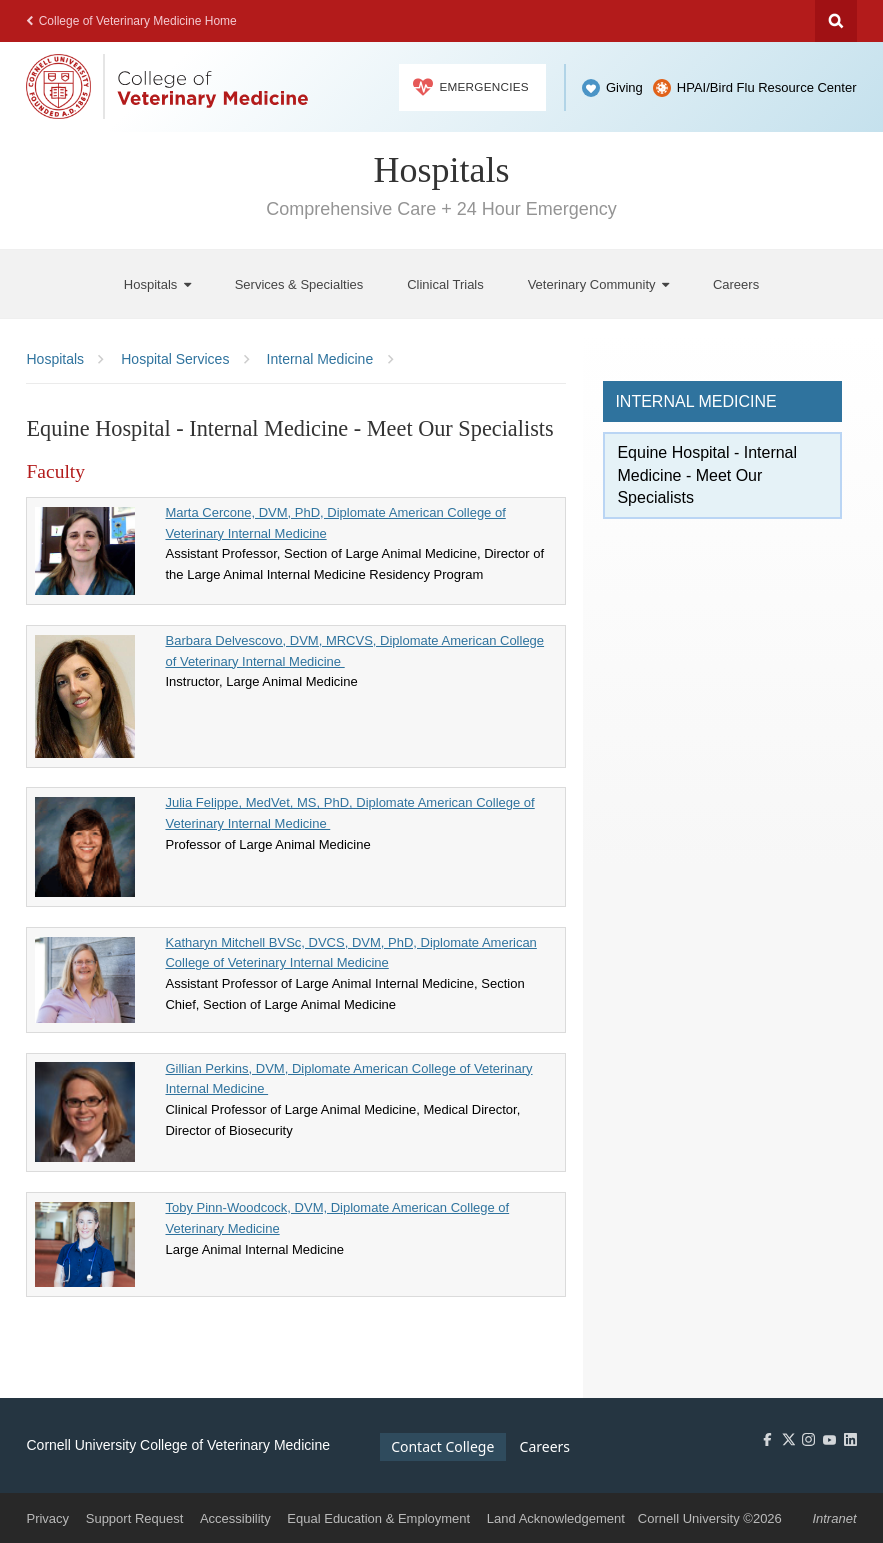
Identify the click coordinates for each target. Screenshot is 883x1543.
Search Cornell (836, 21)
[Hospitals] (157, 284)
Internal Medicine (695, 401)
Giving (624, 87)
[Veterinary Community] (598, 284)
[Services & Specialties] (299, 284)
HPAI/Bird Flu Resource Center (767, 87)
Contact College (442, 1446)
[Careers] (736, 284)
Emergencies (471, 87)
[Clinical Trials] (445, 284)
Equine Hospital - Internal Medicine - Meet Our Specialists (707, 475)
